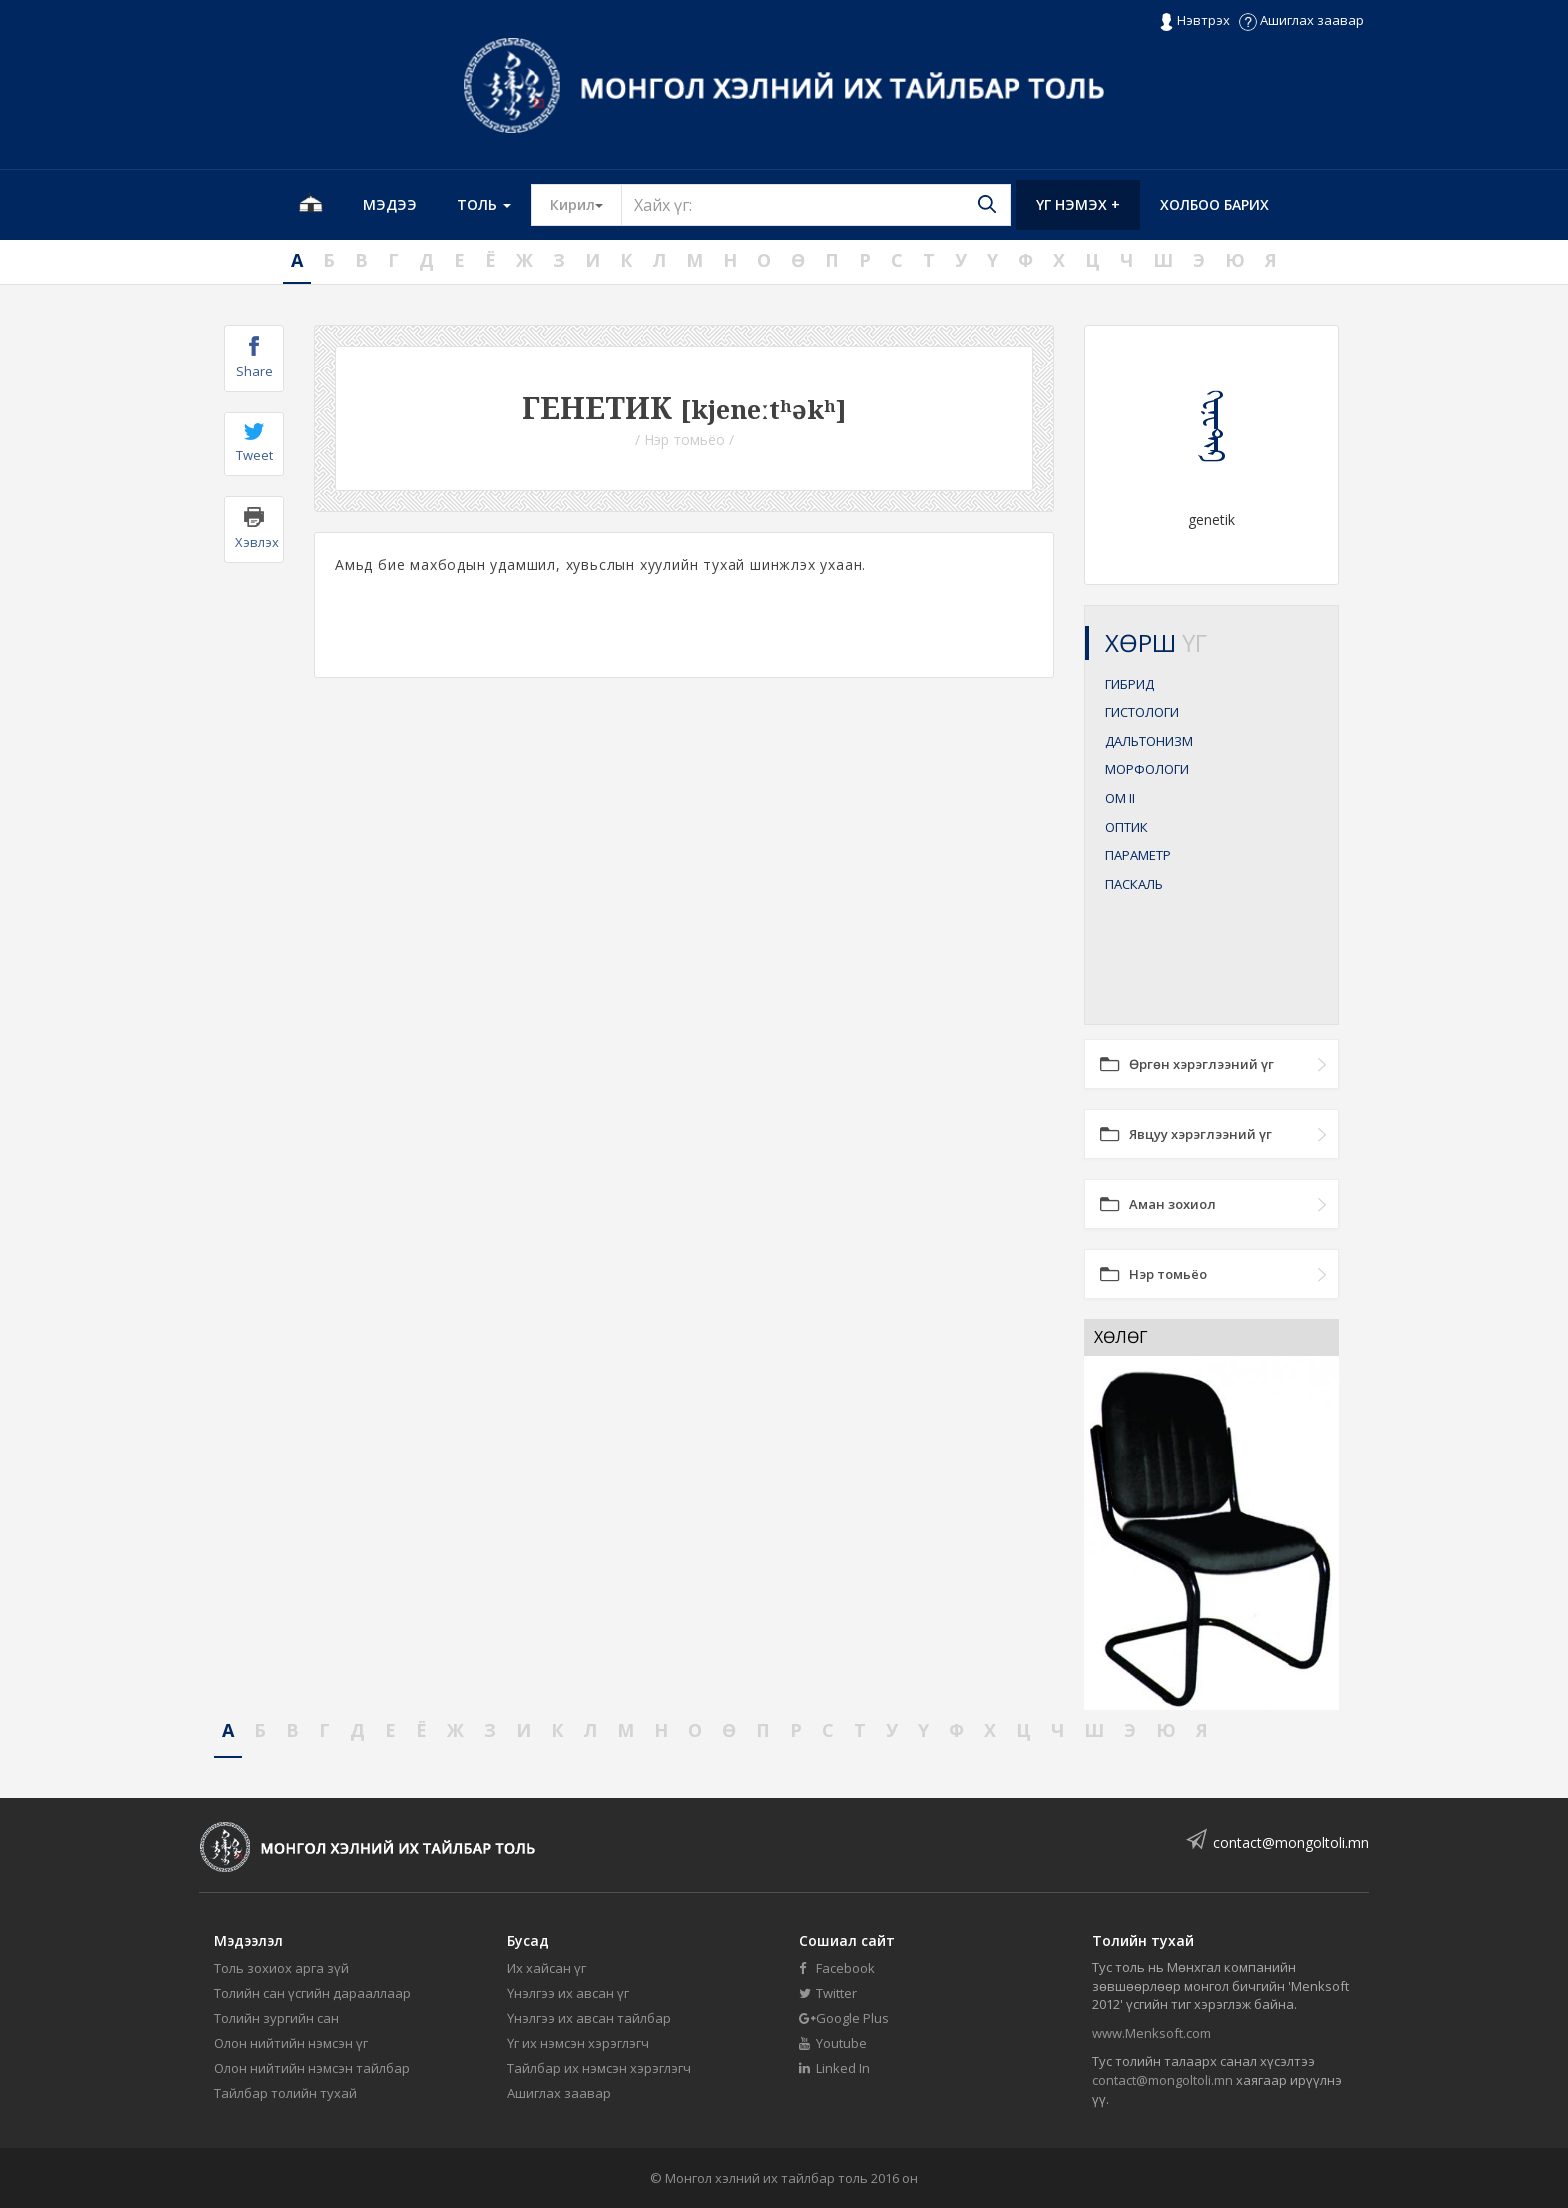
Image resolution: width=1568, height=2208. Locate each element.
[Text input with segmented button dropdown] (816, 205)
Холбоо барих (1214, 204)
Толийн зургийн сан (276, 2018)
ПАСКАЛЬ (1134, 884)
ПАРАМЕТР (1138, 855)
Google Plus (844, 2018)
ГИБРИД (1129, 684)
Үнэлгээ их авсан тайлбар (589, 2018)
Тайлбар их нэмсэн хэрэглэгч (599, 2068)
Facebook (837, 1968)
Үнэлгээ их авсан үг (568, 1993)
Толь (484, 204)
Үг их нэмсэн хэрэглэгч (578, 2043)
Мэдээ (390, 204)
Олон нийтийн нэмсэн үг (291, 2043)
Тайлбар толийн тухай (285, 2093)
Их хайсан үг (546, 1968)
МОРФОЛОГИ (1147, 769)
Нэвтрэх (1194, 21)
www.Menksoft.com (1151, 2033)
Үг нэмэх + (1078, 204)
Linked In (834, 2068)
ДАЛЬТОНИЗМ (1149, 741)
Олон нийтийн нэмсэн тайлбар (312, 2068)
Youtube (833, 2043)
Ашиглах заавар (1301, 20)
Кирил (586, 204)
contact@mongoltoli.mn (1291, 1842)
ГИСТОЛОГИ (1142, 712)
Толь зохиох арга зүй (281, 1968)
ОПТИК (1126, 827)
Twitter (828, 1993)
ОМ (1120, 798)
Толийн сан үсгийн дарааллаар (312, 1993)
